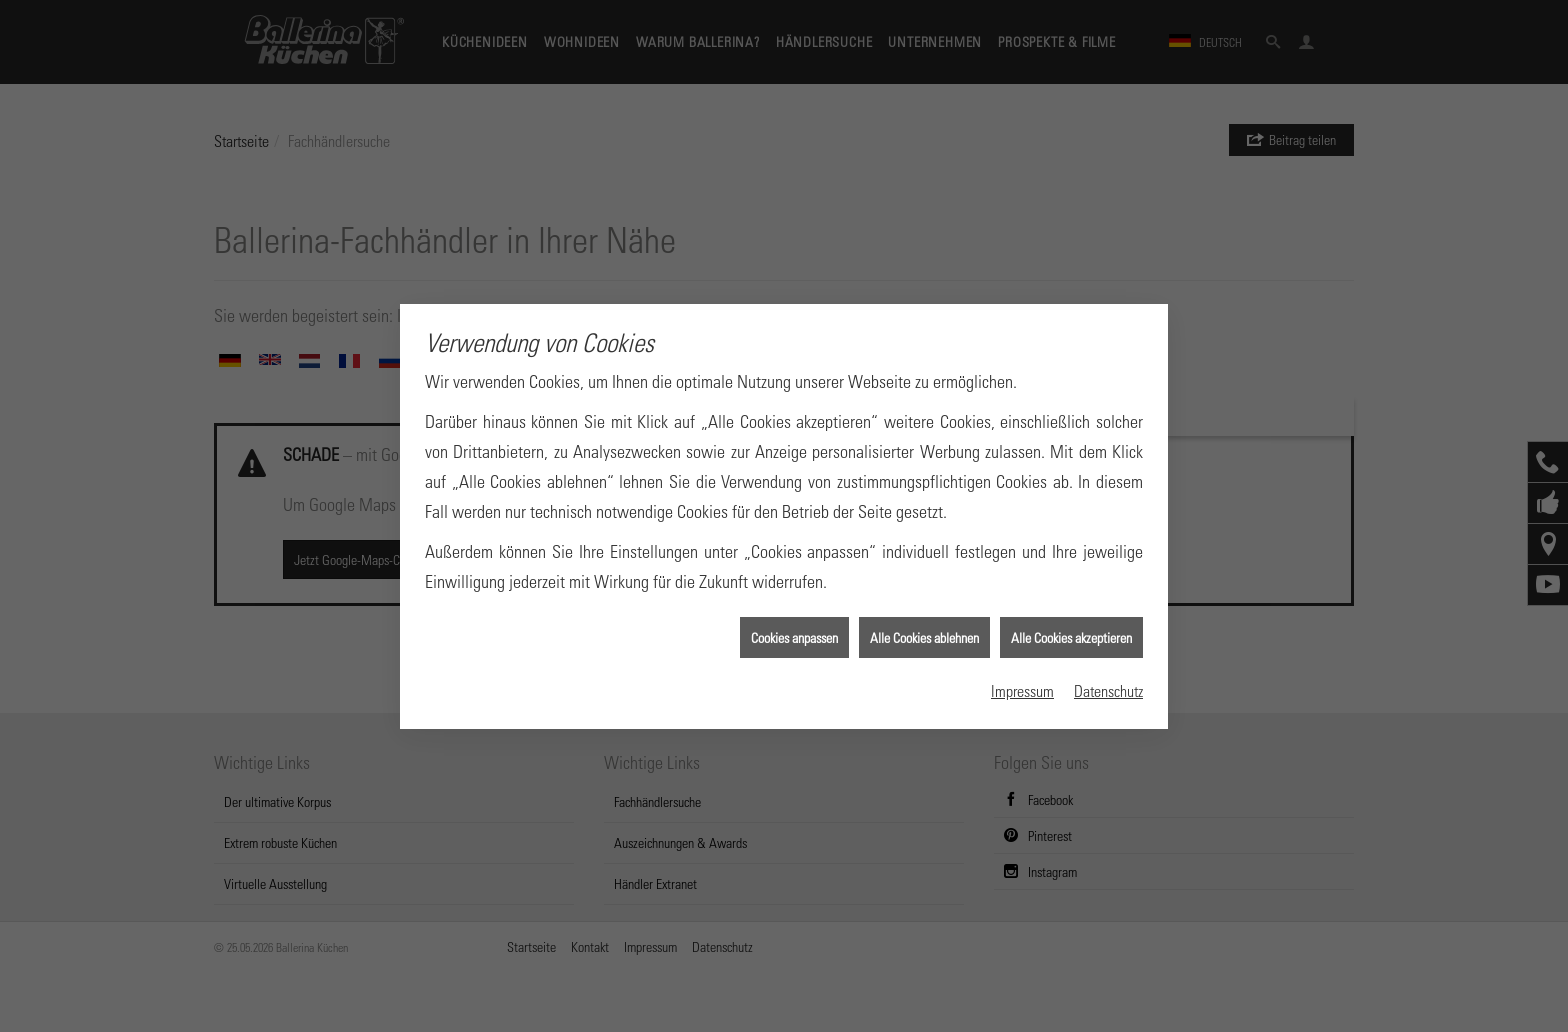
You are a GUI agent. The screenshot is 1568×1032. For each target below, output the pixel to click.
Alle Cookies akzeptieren (1071, 633)
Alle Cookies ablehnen (924, 633)
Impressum (1022, 686)
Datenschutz (1108, 686)
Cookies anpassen (794, 633)
